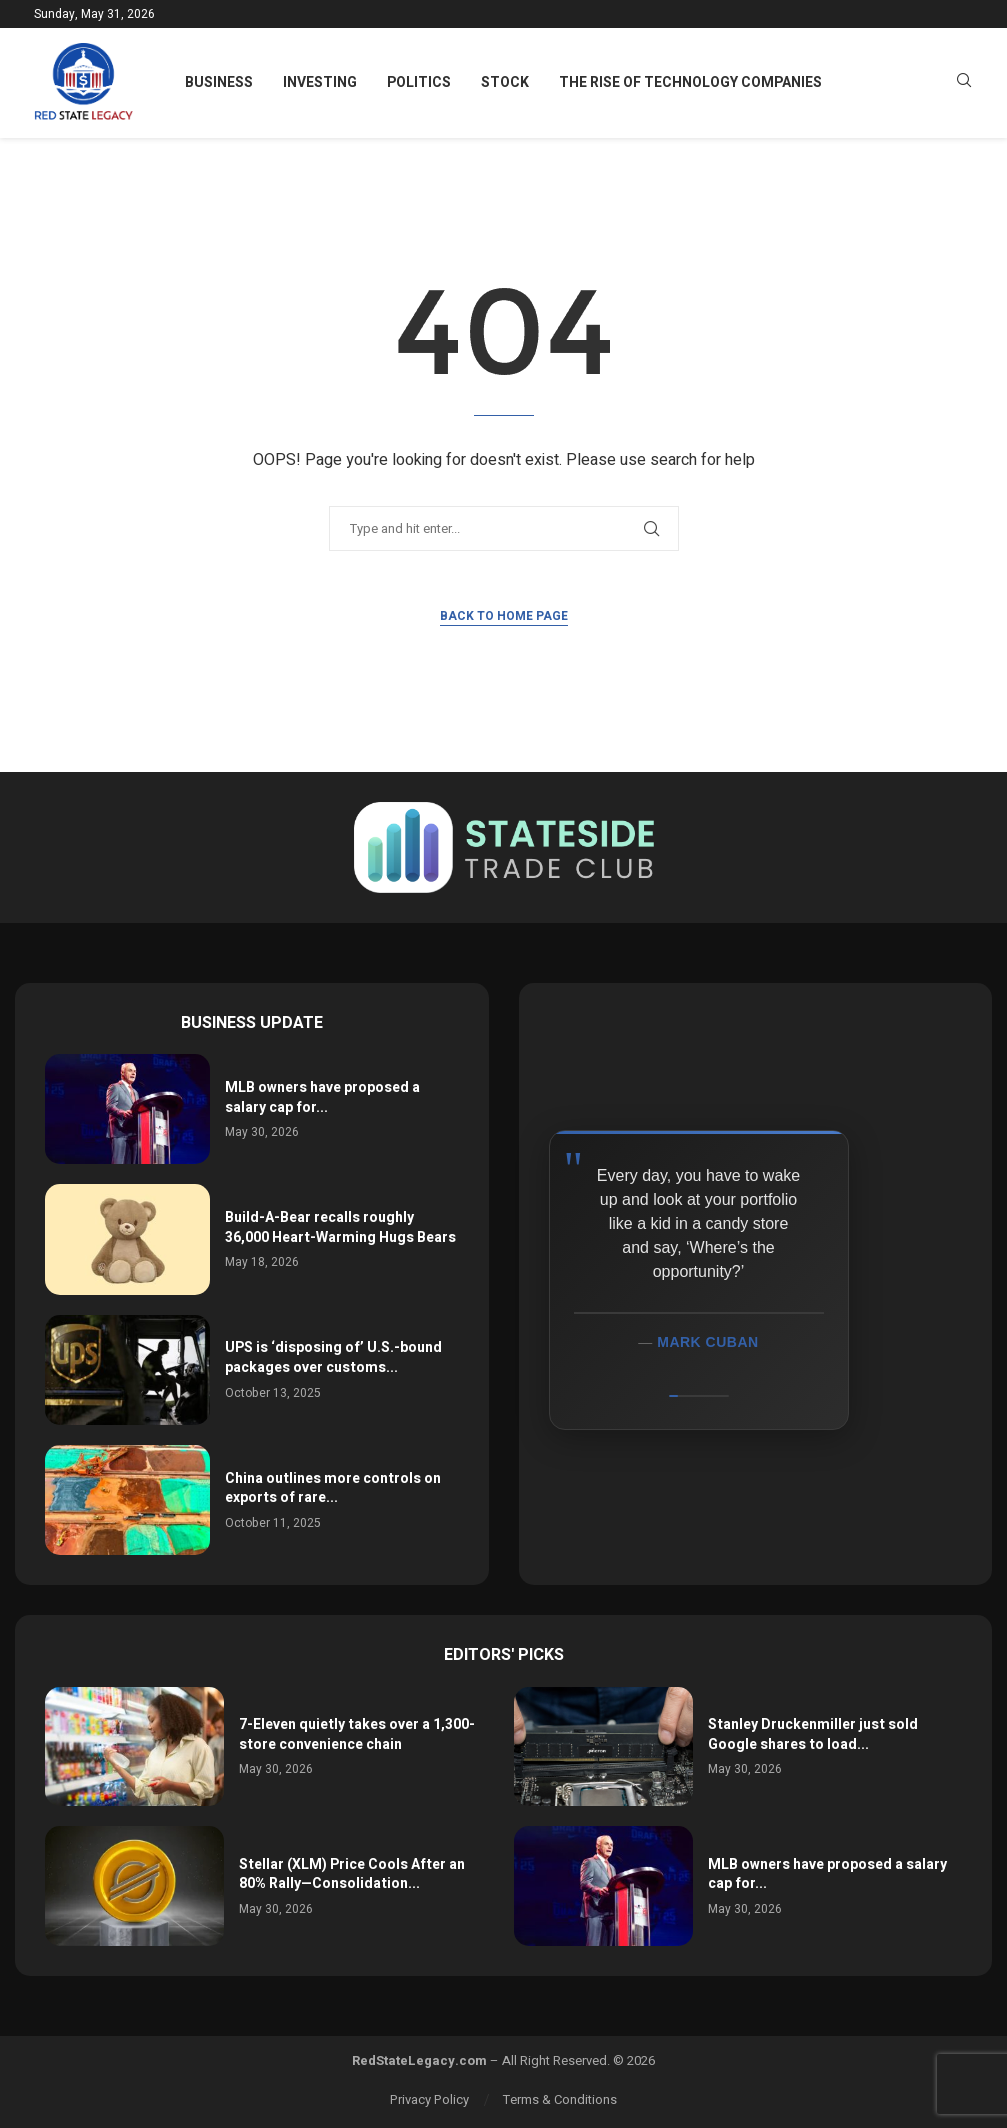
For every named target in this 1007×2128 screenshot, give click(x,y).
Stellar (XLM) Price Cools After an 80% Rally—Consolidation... (352, 1874)
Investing (320, 82)
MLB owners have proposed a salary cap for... (322, 1097)
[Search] (964, 83)
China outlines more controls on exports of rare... (333, 1488)
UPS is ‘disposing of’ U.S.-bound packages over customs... (333, 1357)
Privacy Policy (429, 2099)
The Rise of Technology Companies (690, 82)
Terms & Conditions (560, 2099)
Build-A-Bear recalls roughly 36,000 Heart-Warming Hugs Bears (340, 1227)
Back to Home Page (504, 616)
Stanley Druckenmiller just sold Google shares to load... (813, 1734)
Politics (419, 82)
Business (219, 82)
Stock (505, 82)
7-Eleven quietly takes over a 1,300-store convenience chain (357, 1734)
